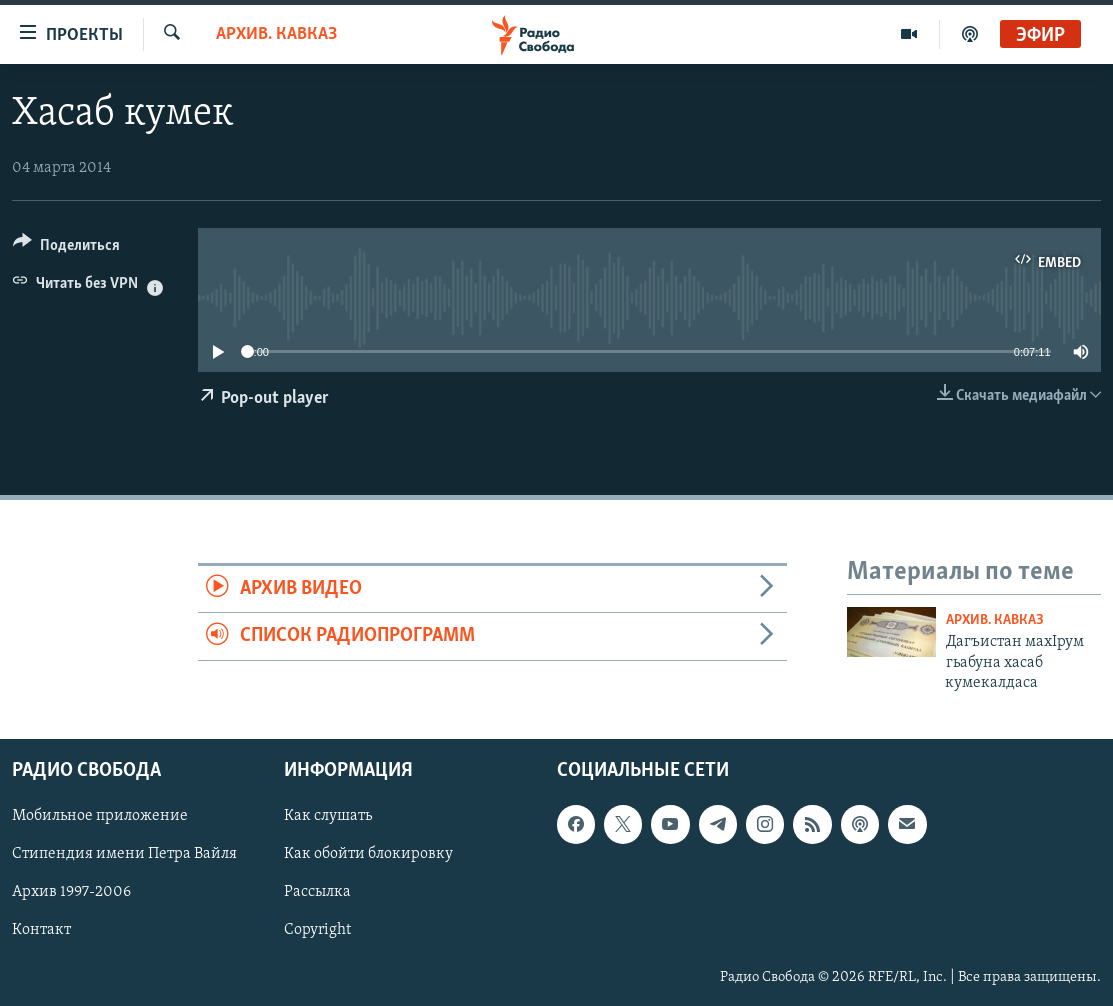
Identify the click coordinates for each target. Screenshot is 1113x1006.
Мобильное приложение (100, 817)
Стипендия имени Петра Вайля (124, 855)
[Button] (66, 248)
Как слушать (328, 817)
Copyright (317, 931)
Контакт (41, 931)
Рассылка (317, 893)
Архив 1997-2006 (71, 893)
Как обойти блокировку (368, 855)
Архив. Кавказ (276, 34)
